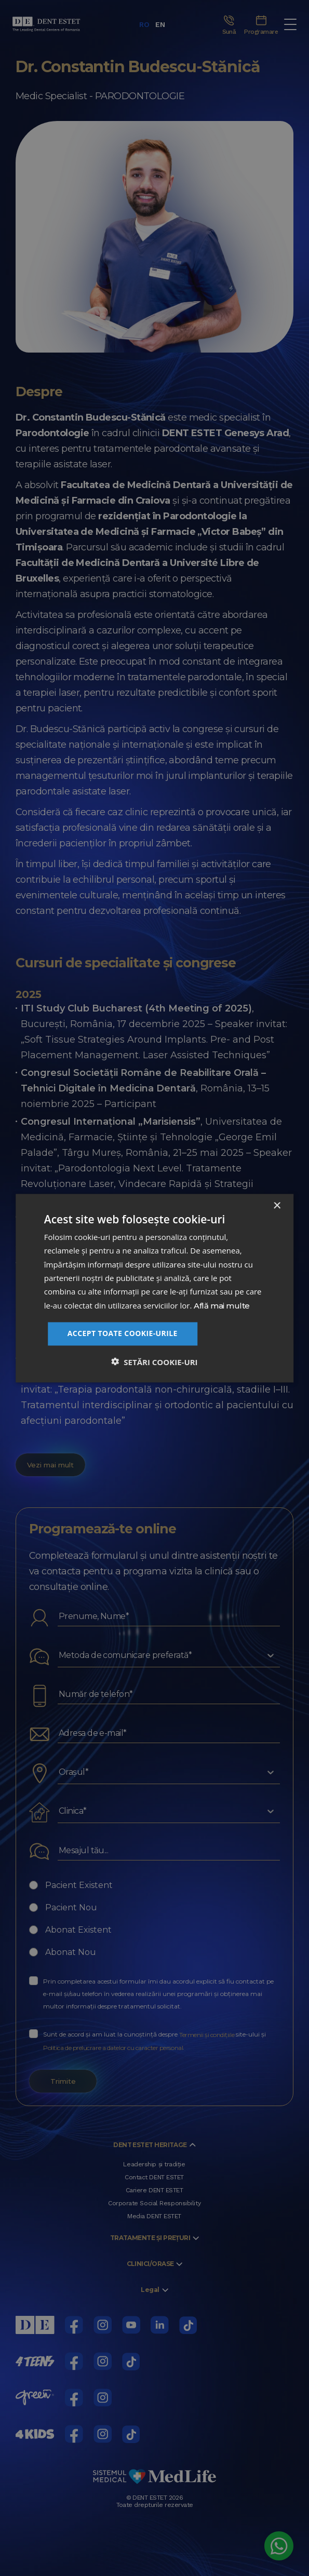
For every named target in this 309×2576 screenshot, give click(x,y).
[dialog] (154, 1288)
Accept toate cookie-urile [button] (123, 1333)
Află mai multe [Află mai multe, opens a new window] (222, 1305)
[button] (154, 1361)
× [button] (276, 1206)
